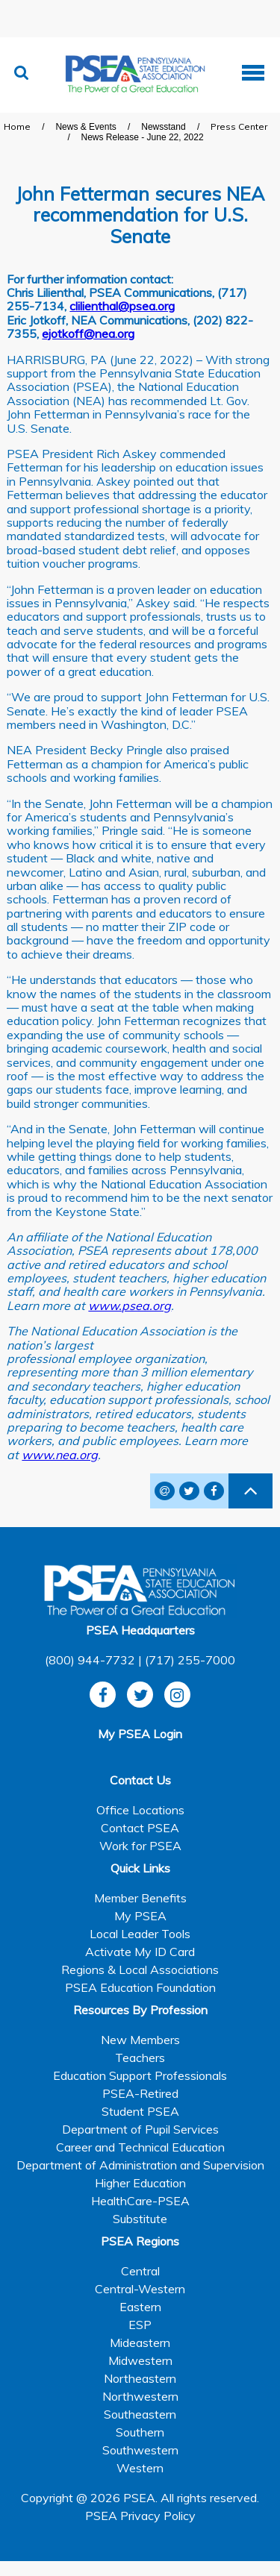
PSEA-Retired (140, 2093)
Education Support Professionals (140, 2075)
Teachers (140, 2057)
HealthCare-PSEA (140, 2200)
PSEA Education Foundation (140, 1987)
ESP (140, 2324)
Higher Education (140, 2182)
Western (140, 2467)
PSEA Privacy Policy (140, 2515)
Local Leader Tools (140, 1933)
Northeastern (140, 2378)
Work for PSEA (140, 1845)
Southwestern (140, 2449)
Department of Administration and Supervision (140, 2164)
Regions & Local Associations (140, 1969)
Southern (140, 2432)
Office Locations (140, 1809)
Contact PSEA (140, 1827)
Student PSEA (140, 2111)
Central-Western (140, 2288)
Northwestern (140, 2396)
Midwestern (140, 2360)
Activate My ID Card (140, 1951)
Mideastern (140, 2342)
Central (140, 2270)
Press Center (239, 126)
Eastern (140, 2306)
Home (17, 126)
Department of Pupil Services (140, 2129)
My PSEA (140, 1915)
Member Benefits (140, 1897)
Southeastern (140, 2414)
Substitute (140, 2218)
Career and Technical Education (140, 2147)
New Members (140, 2039)
